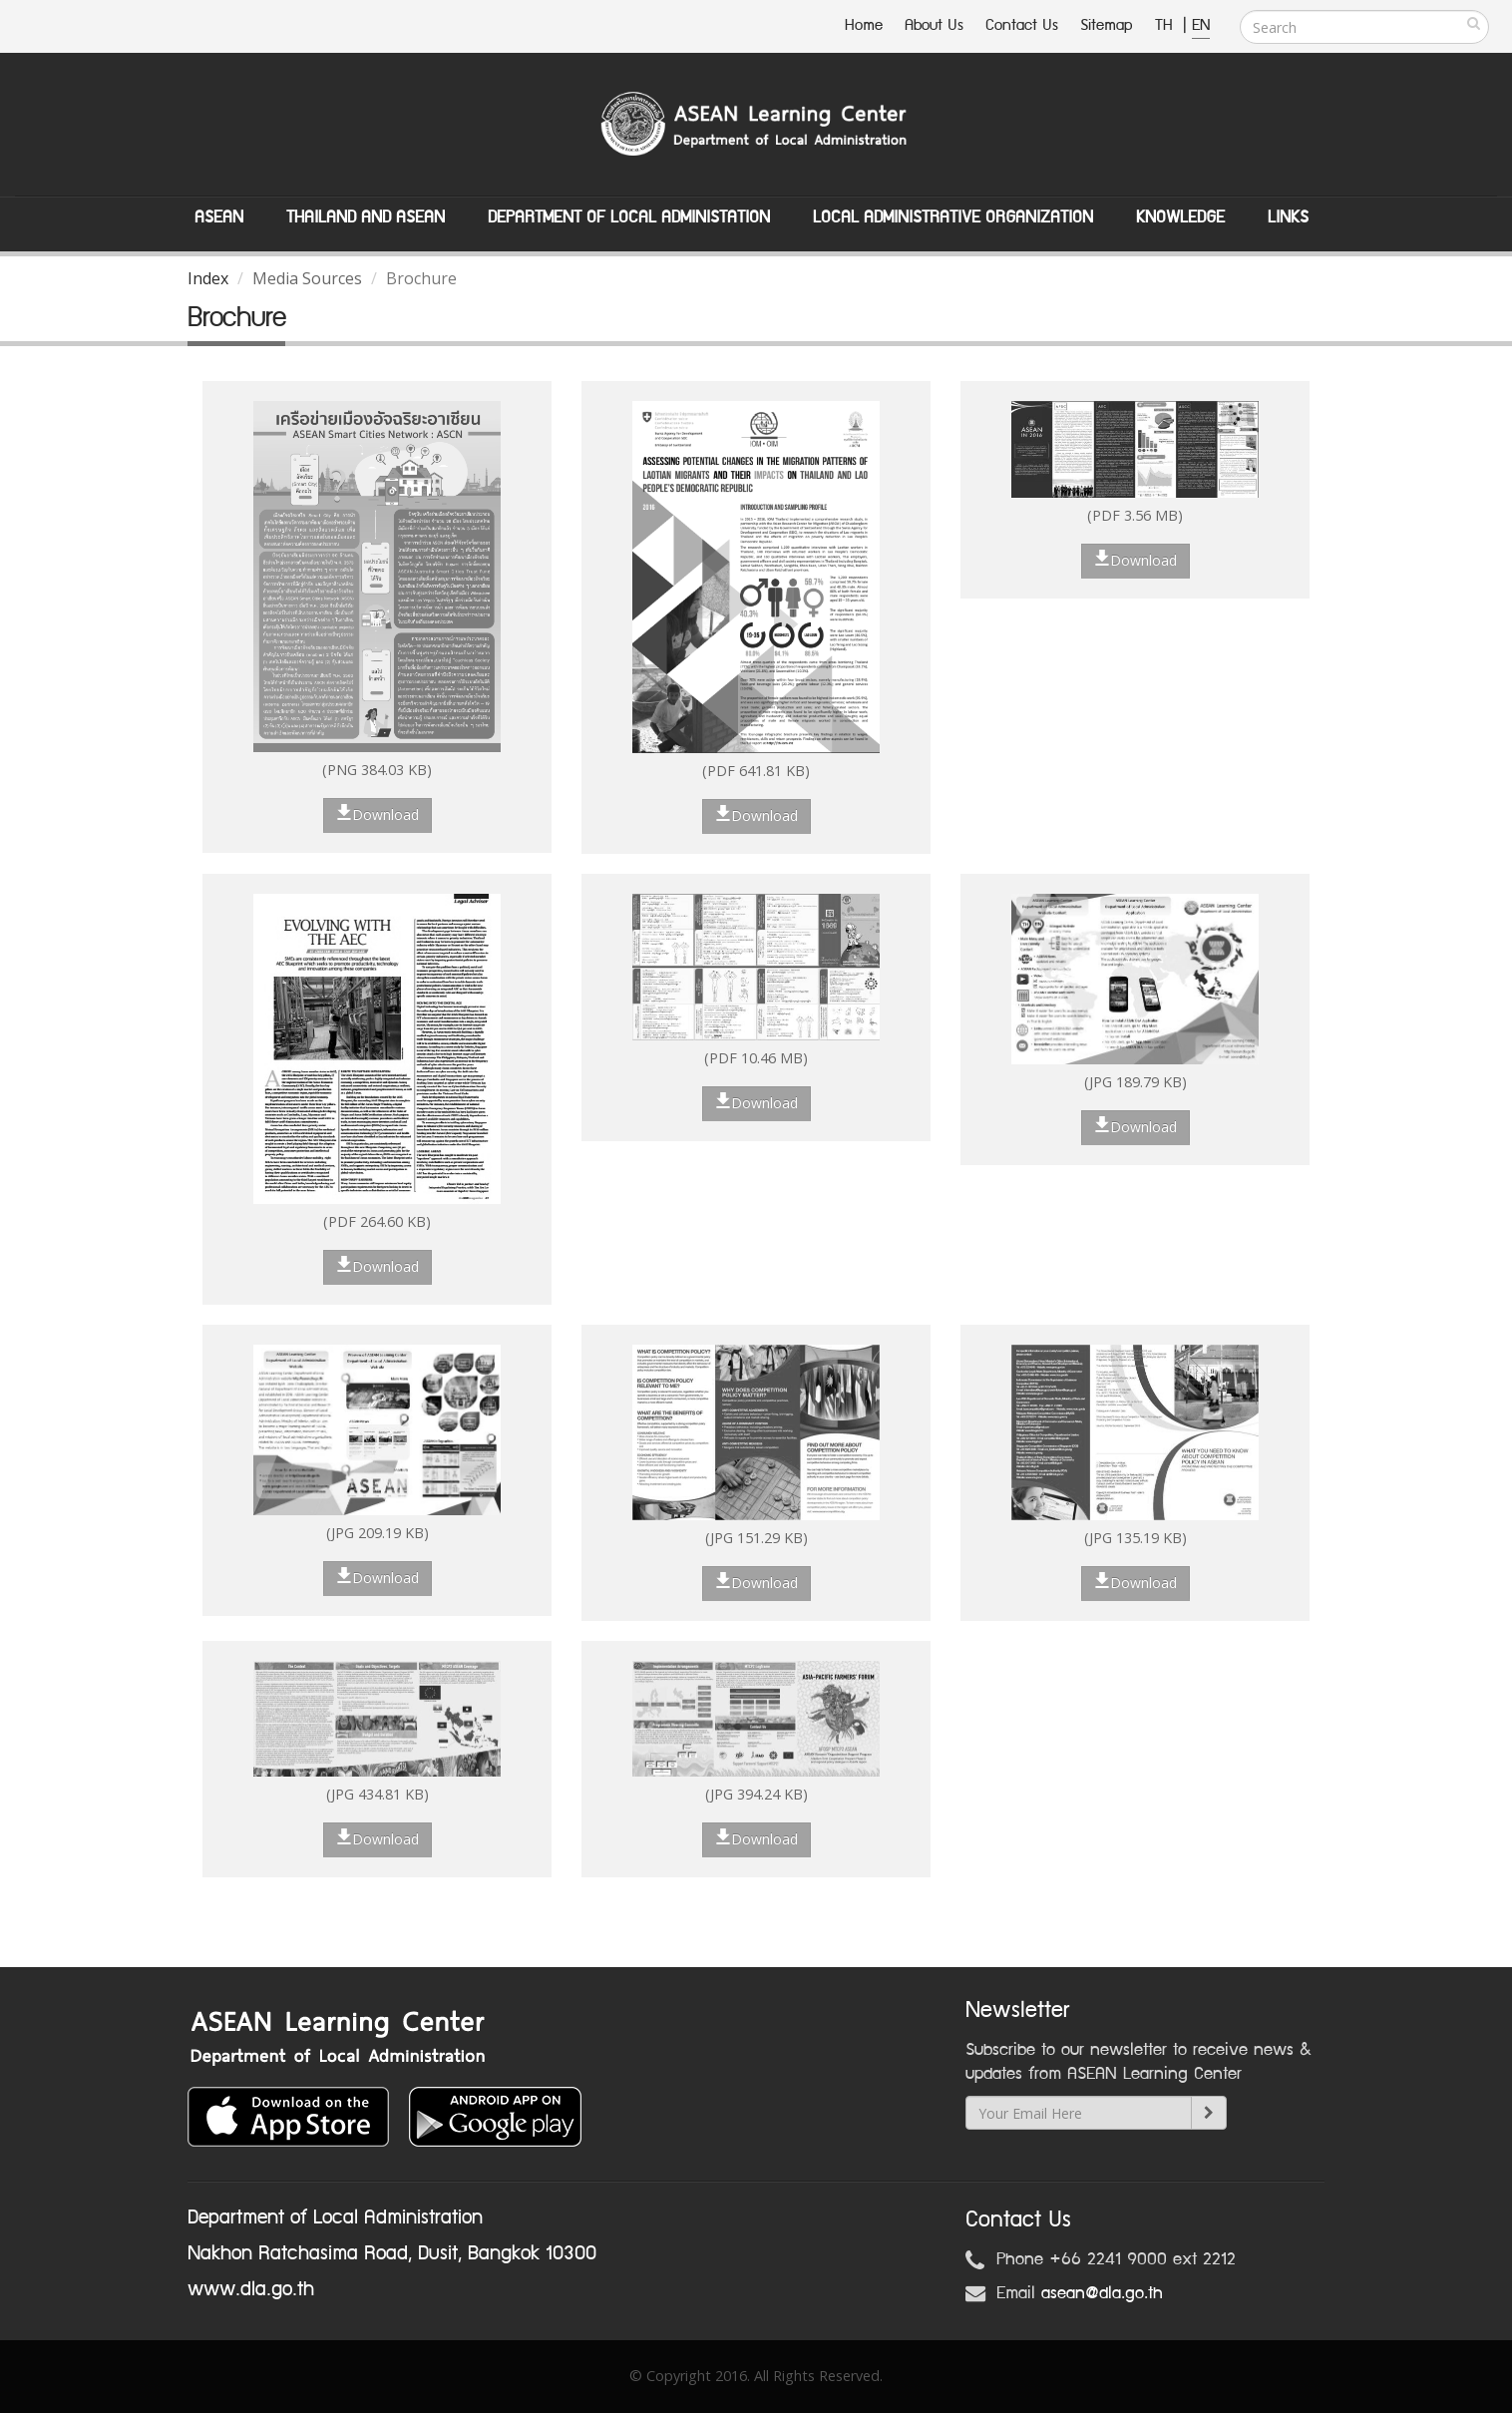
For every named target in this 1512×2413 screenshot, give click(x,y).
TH (1166, 25)
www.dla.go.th (251, 2289)
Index (208, 278)
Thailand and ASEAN (365, 217)
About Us (934, 25)
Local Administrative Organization (953, 217)
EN (1201, 25)
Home (864, 25)
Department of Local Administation (629, 217)
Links (1288, 217)
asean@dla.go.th (1102, 2293)
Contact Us (1021, 25)
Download (377, 814)
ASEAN (218, 217)
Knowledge (1180, 217)
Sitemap (1106, 25)
